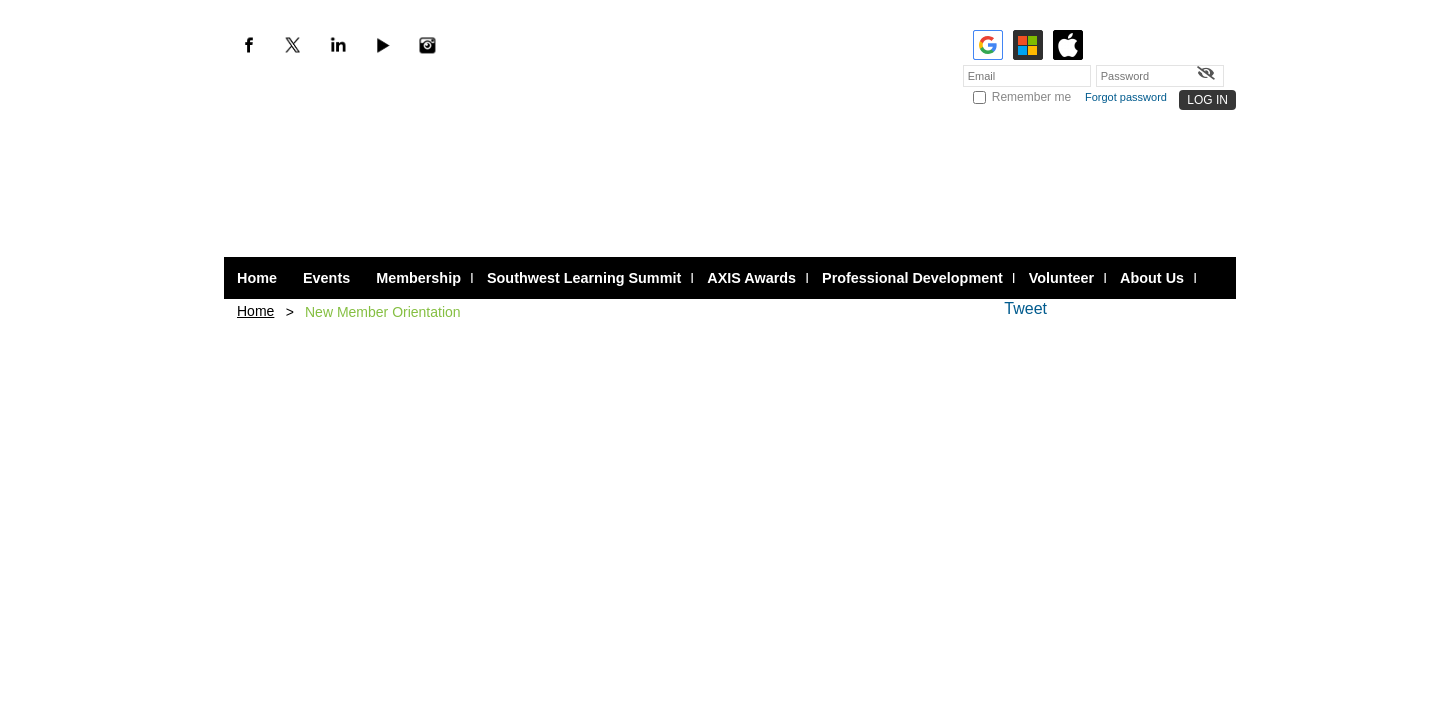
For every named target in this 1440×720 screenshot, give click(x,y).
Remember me (1031, 97)
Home (255, 311)
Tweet (1025, 308)
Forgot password (1126, 97)
